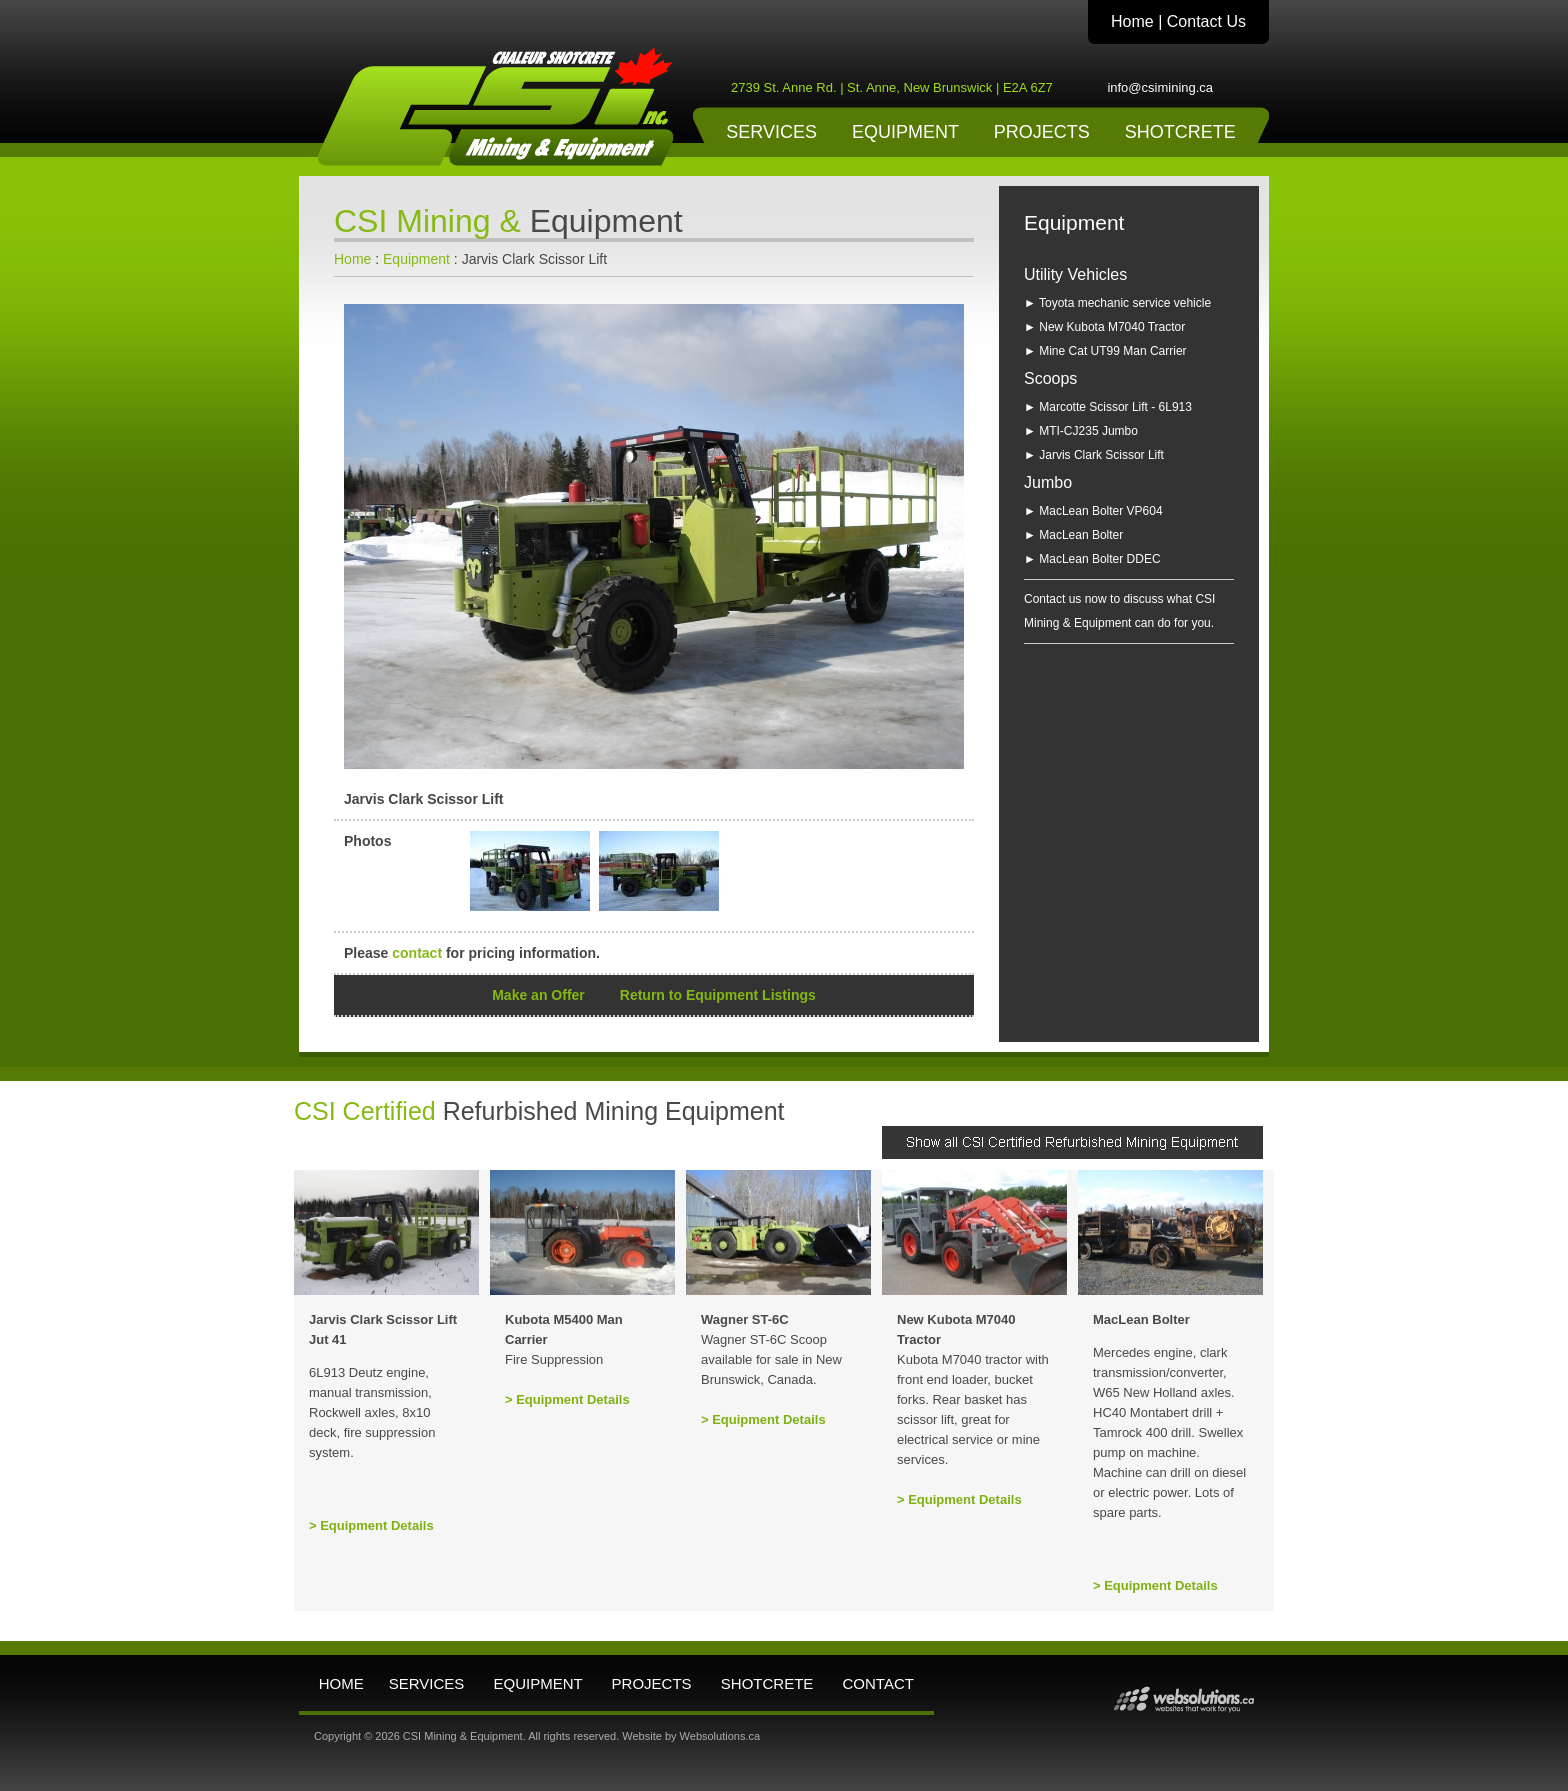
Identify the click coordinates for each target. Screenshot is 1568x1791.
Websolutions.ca (720, 1736)
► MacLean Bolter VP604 (1093, 511)
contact (417, 953)
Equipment (416, 259)
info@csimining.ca (1160, 87)
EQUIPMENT (905, 132)
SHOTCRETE (1180, 132)
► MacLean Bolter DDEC (1092, 559)
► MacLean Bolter (1073, 535)
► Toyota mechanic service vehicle (1117, 303)
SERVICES (771, 132)
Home (1132, 21)
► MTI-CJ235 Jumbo (1081, 431)
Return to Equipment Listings (718, 995)
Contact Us (1206, 21)
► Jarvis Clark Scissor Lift (1094, 455)
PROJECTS (1042, 132)
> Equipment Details (371, 1525)
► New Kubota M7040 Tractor (1104, 327)
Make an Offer (538, 995)
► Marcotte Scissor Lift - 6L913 (1108, 407)
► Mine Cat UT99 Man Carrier (1105, 351)
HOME (341, 1683)
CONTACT (878, 1683)
